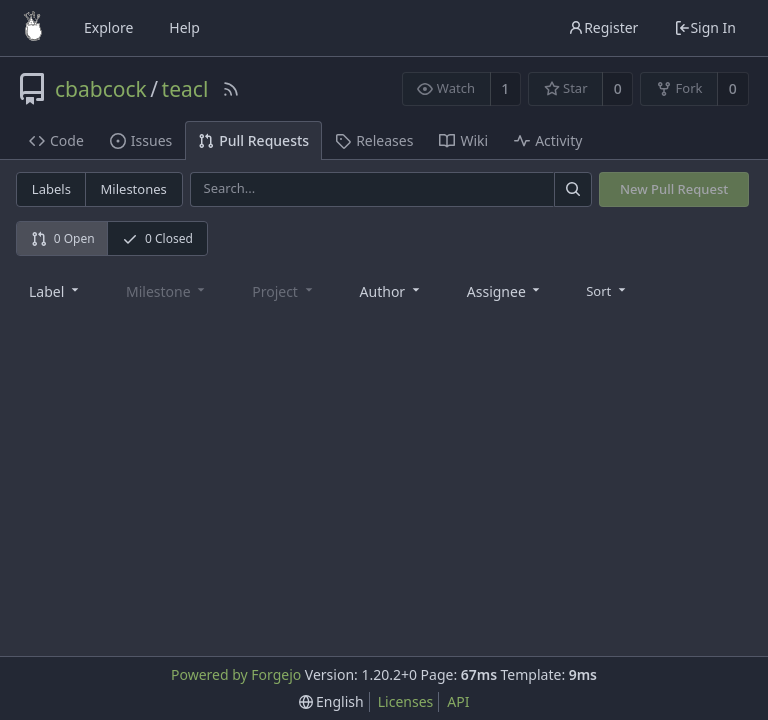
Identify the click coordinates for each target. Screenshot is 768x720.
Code (56, 140)
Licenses (406, 701)
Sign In (705, 27)
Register (603, 27)
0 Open (63, 238)
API (458, 701)
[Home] (33, 28)
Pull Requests (253, 140)
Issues (141, 140)
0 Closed (157, 238)
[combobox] (55, 290)
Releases (374, 140)
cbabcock (101, 89)
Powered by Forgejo (236, 674)
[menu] (607, 290)
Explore (108, 27)
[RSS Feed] (231, 89)
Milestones (134, 189)
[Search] (573, 189)
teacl (185, 89)
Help (184, 27)
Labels (51, 189)
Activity (548, 140)
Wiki (463, 140)
